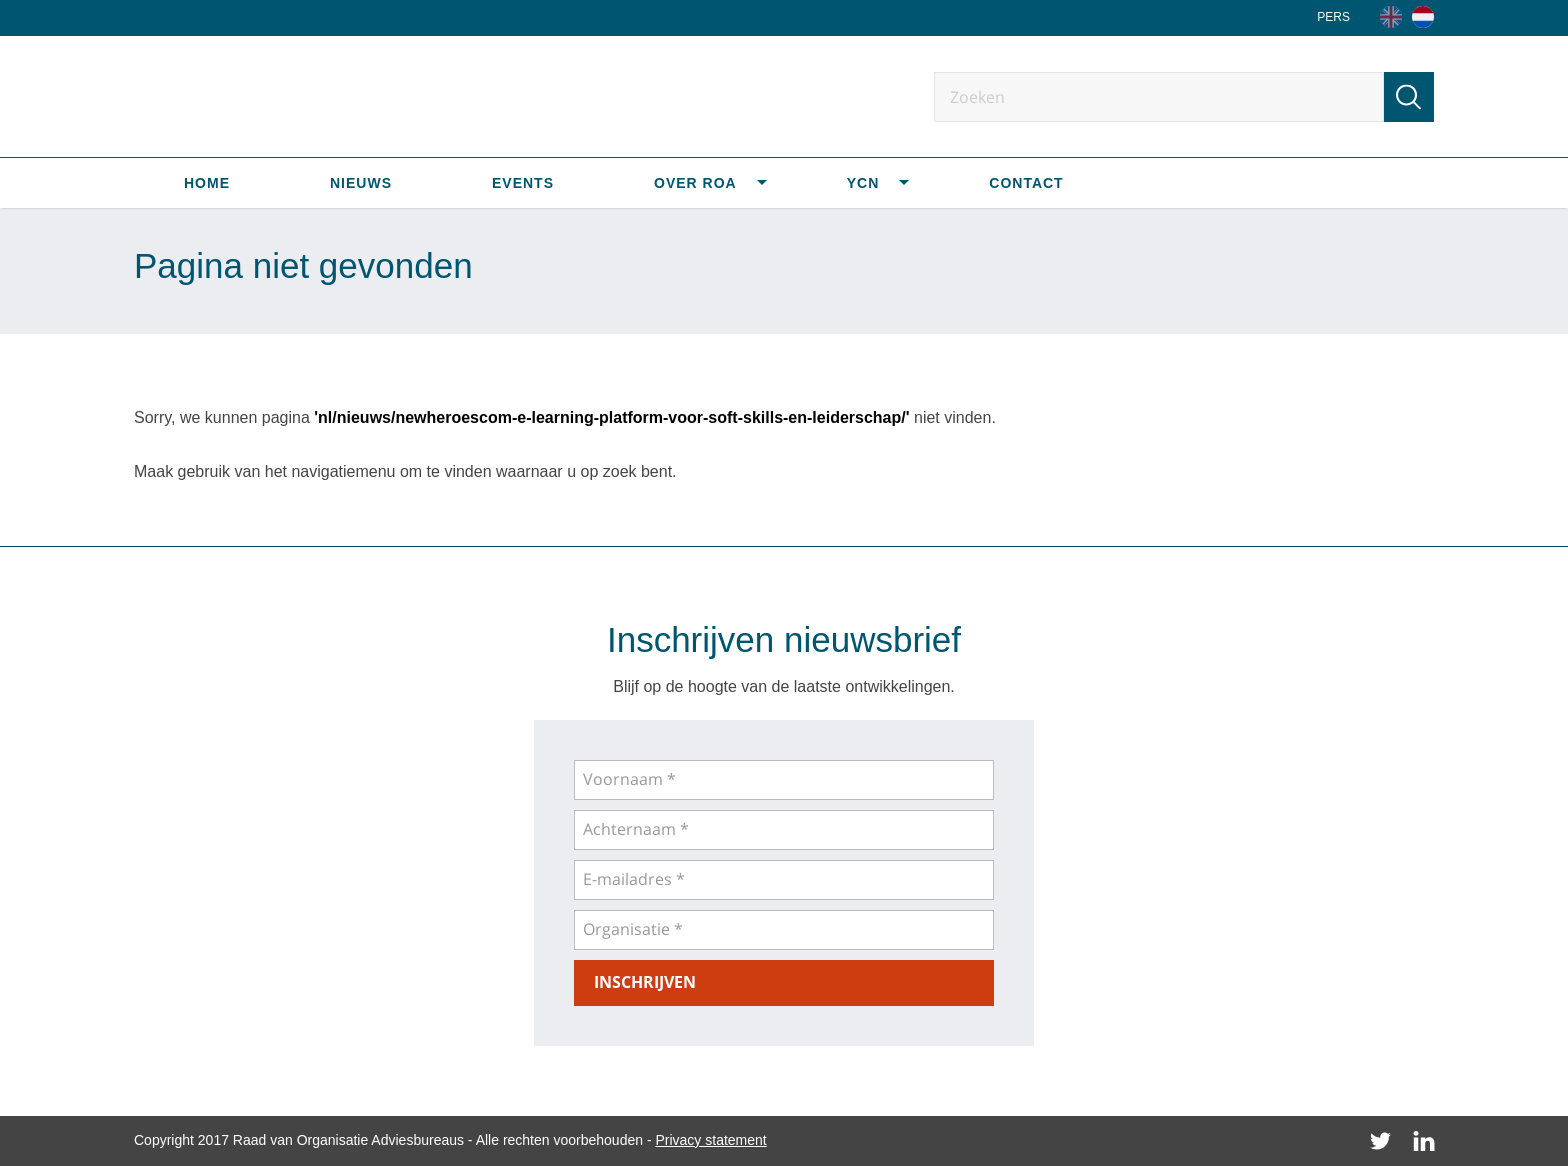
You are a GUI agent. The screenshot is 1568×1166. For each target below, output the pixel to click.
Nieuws (361, 183)
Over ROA (695, 183)
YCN (863, 183)
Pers (1333, 17)
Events (523, 183)
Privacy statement (710, 1140)
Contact (1026, 183)
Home (207, 183)
